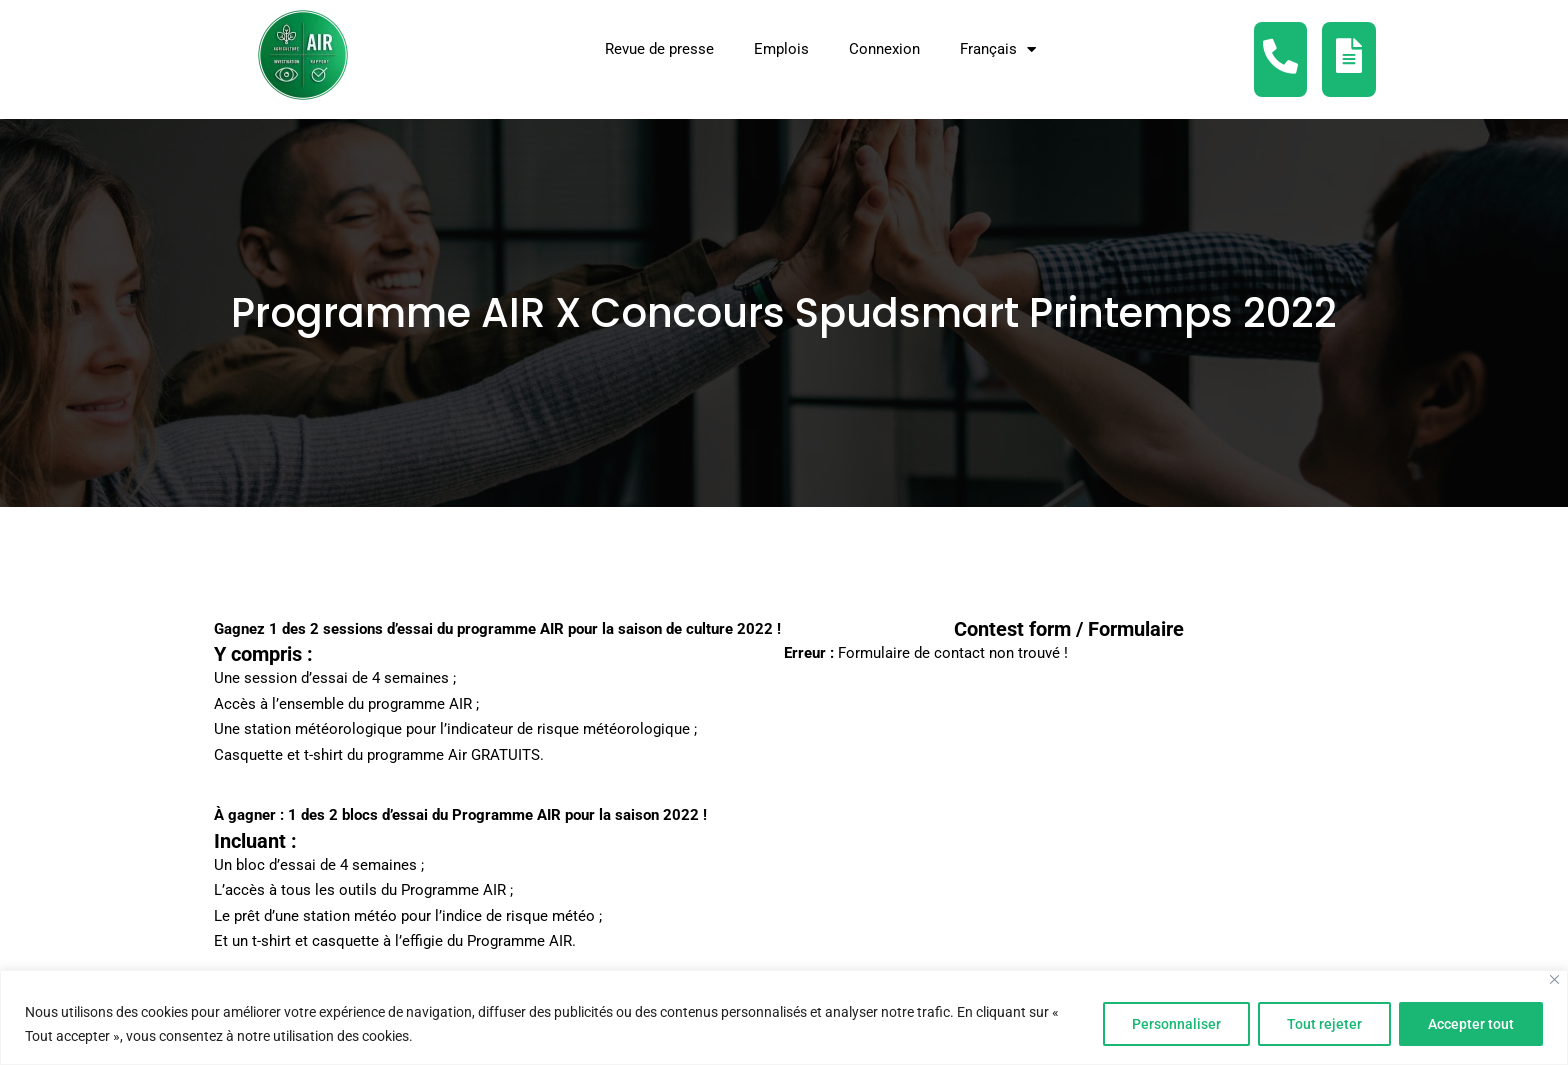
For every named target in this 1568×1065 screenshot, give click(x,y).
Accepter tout (1471, 1024)
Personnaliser (1176, 1024)
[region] (784, 1017)
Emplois (781, 49)
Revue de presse (659, 49)
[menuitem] (998, 49)
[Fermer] (1554, 979)
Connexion (884, 49)
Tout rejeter (1324, 1024)
